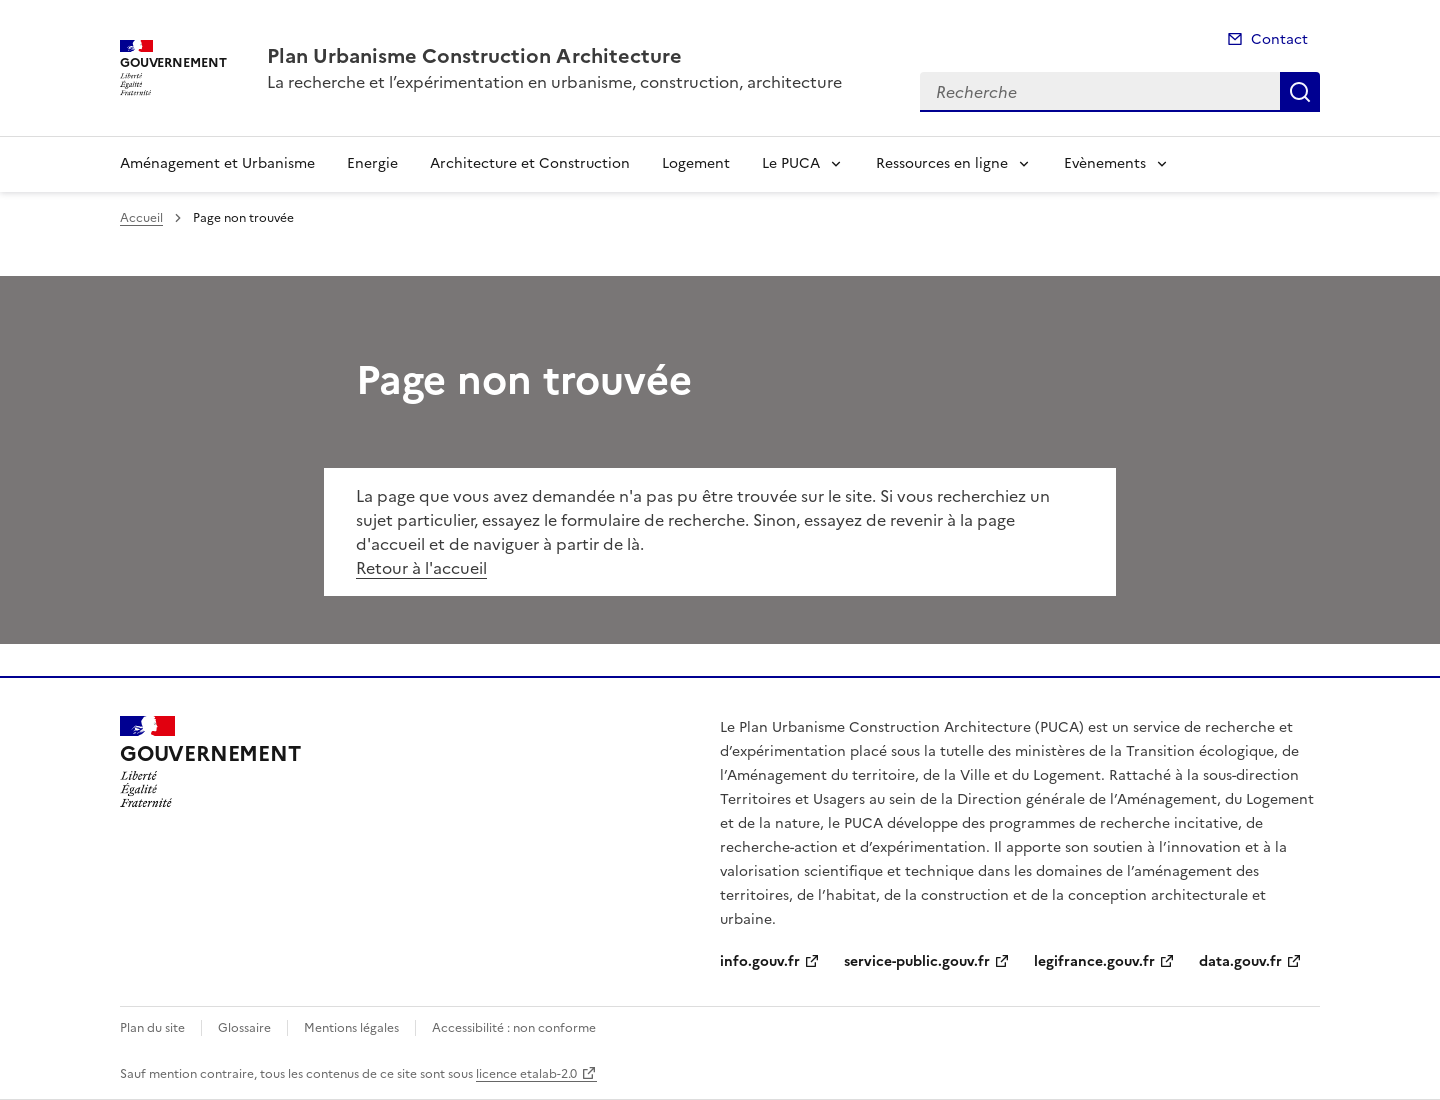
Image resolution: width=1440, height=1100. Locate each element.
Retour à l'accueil (421, 568)
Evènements (1105, 163)
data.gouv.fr (1240, 961)
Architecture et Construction (530, 163)
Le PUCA (791, 163)
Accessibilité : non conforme (514, 1028)
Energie (372, 163)
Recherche (1300, 92)
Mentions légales (351, 1028)
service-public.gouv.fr (917, 961)
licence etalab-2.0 (526, 1074)
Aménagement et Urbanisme (217, 163)
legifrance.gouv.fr (1094, 961)
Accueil (141, 218)
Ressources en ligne (942, 163)
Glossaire (244, 1028)
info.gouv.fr (760, 961)
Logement (696, 163)
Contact (1279, 39)
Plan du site (152, 1028)
